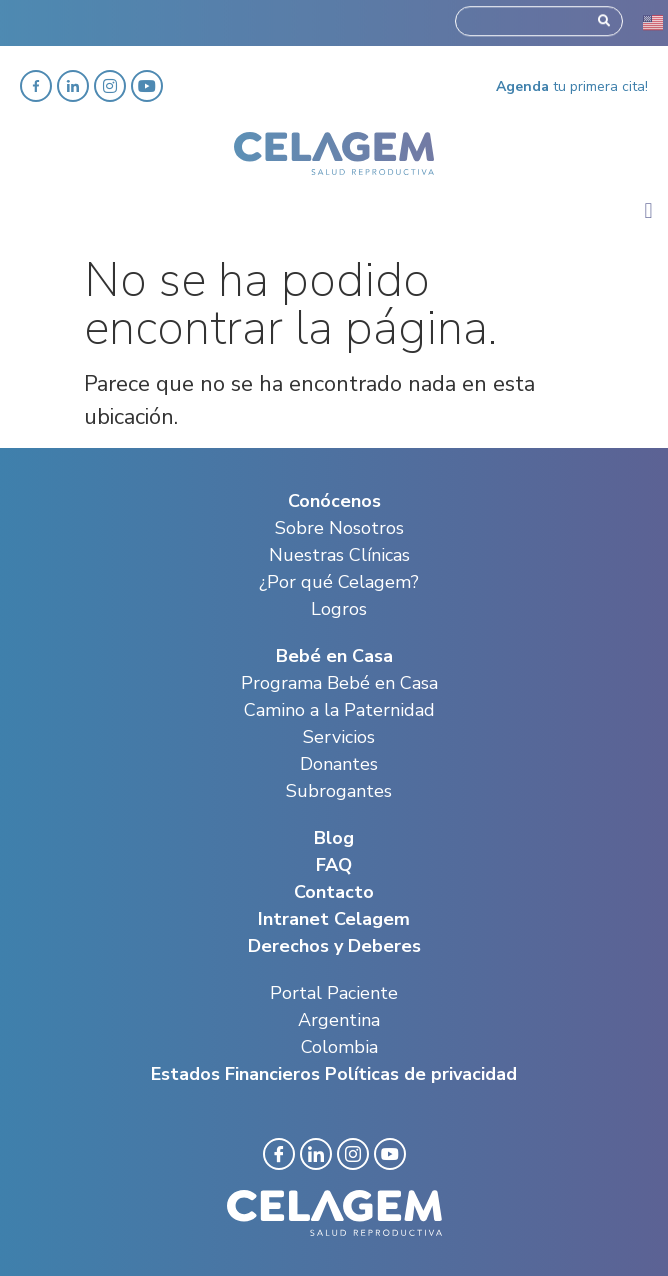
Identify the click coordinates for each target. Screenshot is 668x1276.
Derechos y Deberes (334, 946)
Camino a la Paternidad (339, 710)
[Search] (604, 18)
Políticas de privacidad (421, 1074)
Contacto (334, 892)
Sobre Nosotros (339, 528)
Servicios (339, 737)
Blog (334, 838)
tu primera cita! (572, 86)
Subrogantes (339, 791)
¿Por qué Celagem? (339, 582)
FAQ (334, 865)
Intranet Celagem (334, 919)
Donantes (339, 764)
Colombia (339, 1047)
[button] (648, 211)
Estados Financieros (235, 1074)
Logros (339, 609)
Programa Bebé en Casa (339, 683)
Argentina (339, 1020)
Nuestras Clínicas (339, 555)
